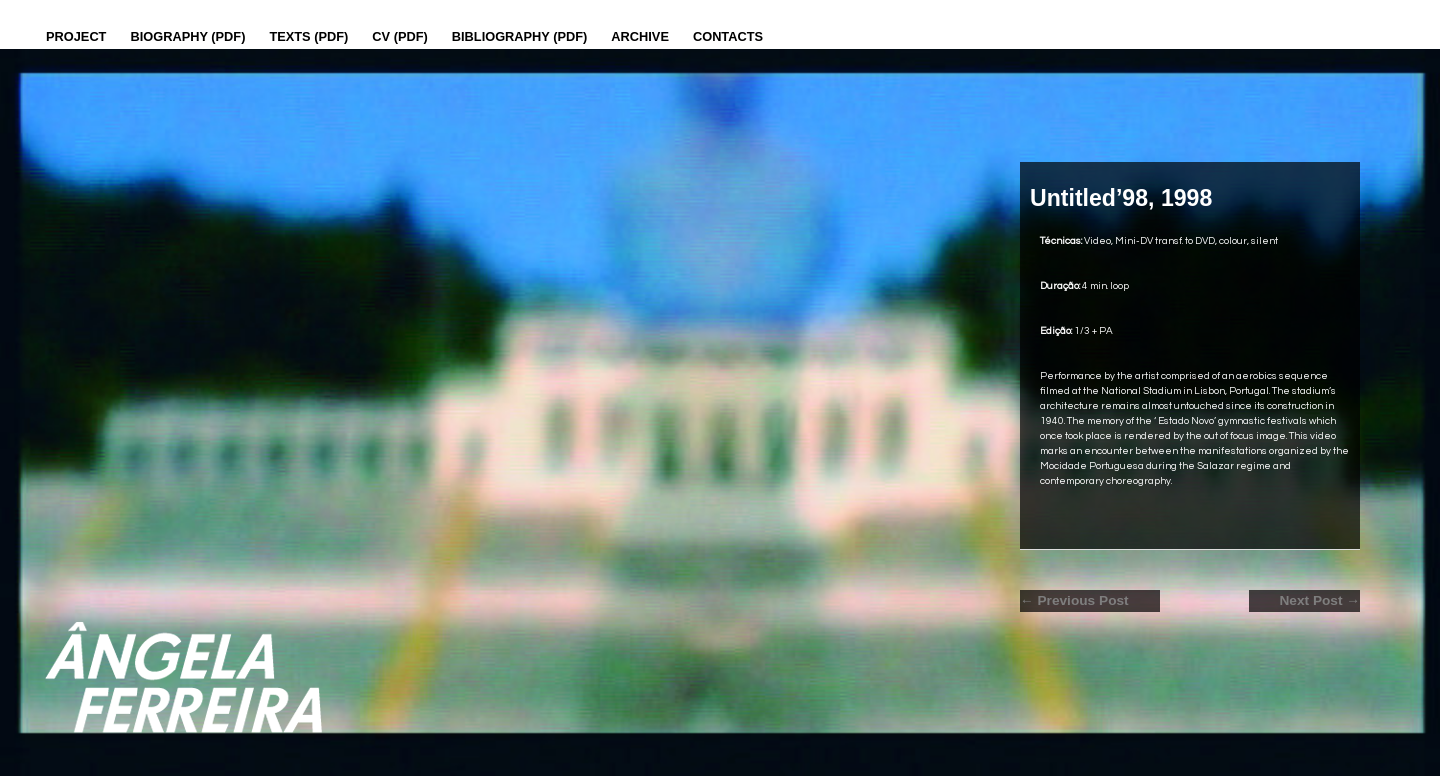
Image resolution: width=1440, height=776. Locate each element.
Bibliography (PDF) (520, 36)
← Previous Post (1074, 600)
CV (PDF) (399, 36)
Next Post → (1319, 600)
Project (76, 36)
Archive (640, 36)
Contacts (728, 36)
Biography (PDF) (187, 36)
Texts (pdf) (308, 36)
